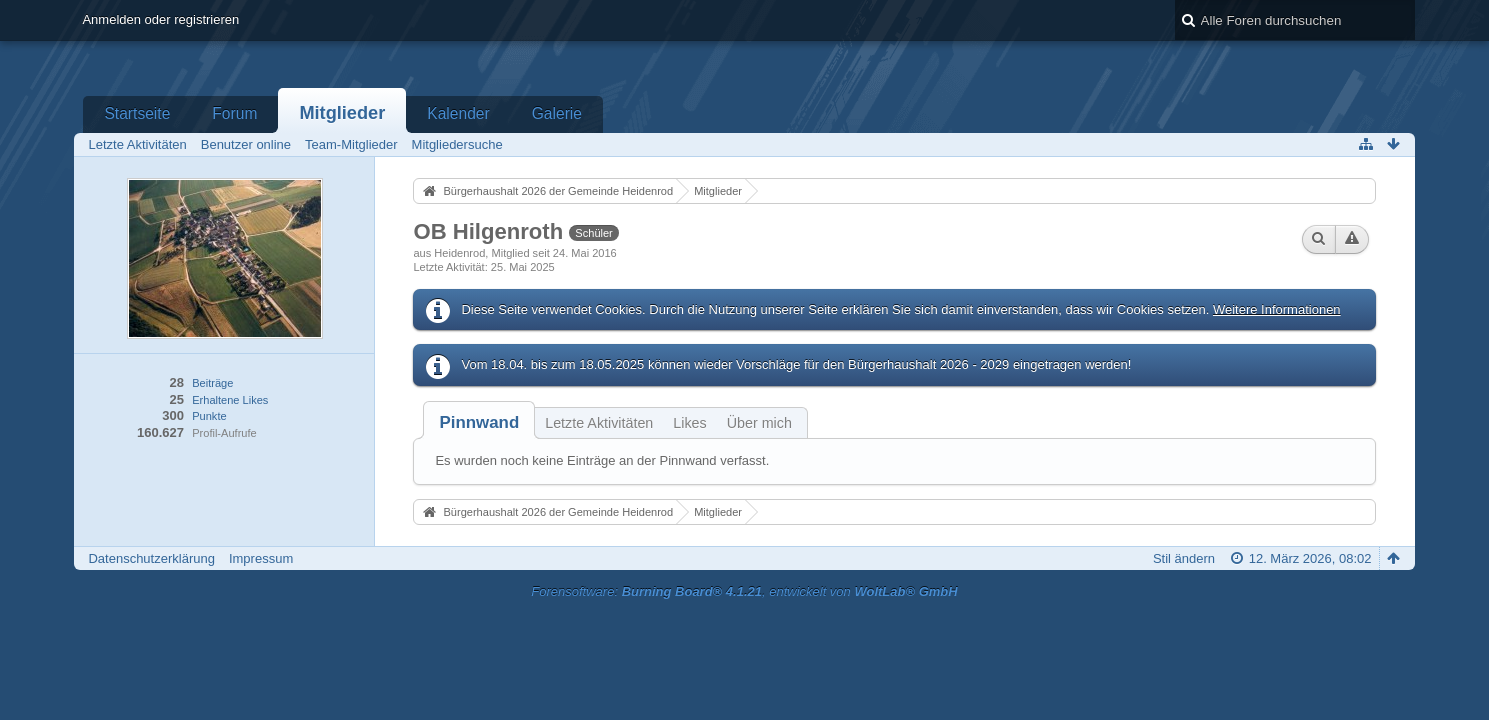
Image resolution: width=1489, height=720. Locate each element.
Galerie (557, 113)
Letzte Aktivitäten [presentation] (599, 423)
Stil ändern (1184, 558)
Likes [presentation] (689, 423)
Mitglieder (342, 113)
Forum (234, 113)
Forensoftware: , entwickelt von (744, 591)
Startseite (137, 113)
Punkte (209, 416)
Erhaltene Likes (230, 400)
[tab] (479, 422)
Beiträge (212, 383)
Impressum (261, 558)
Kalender (458, 113)
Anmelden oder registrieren (160, 19)
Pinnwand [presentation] (479, 422)
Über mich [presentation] (759, 423)
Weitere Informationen (1277, 309)
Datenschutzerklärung (151, 558)
